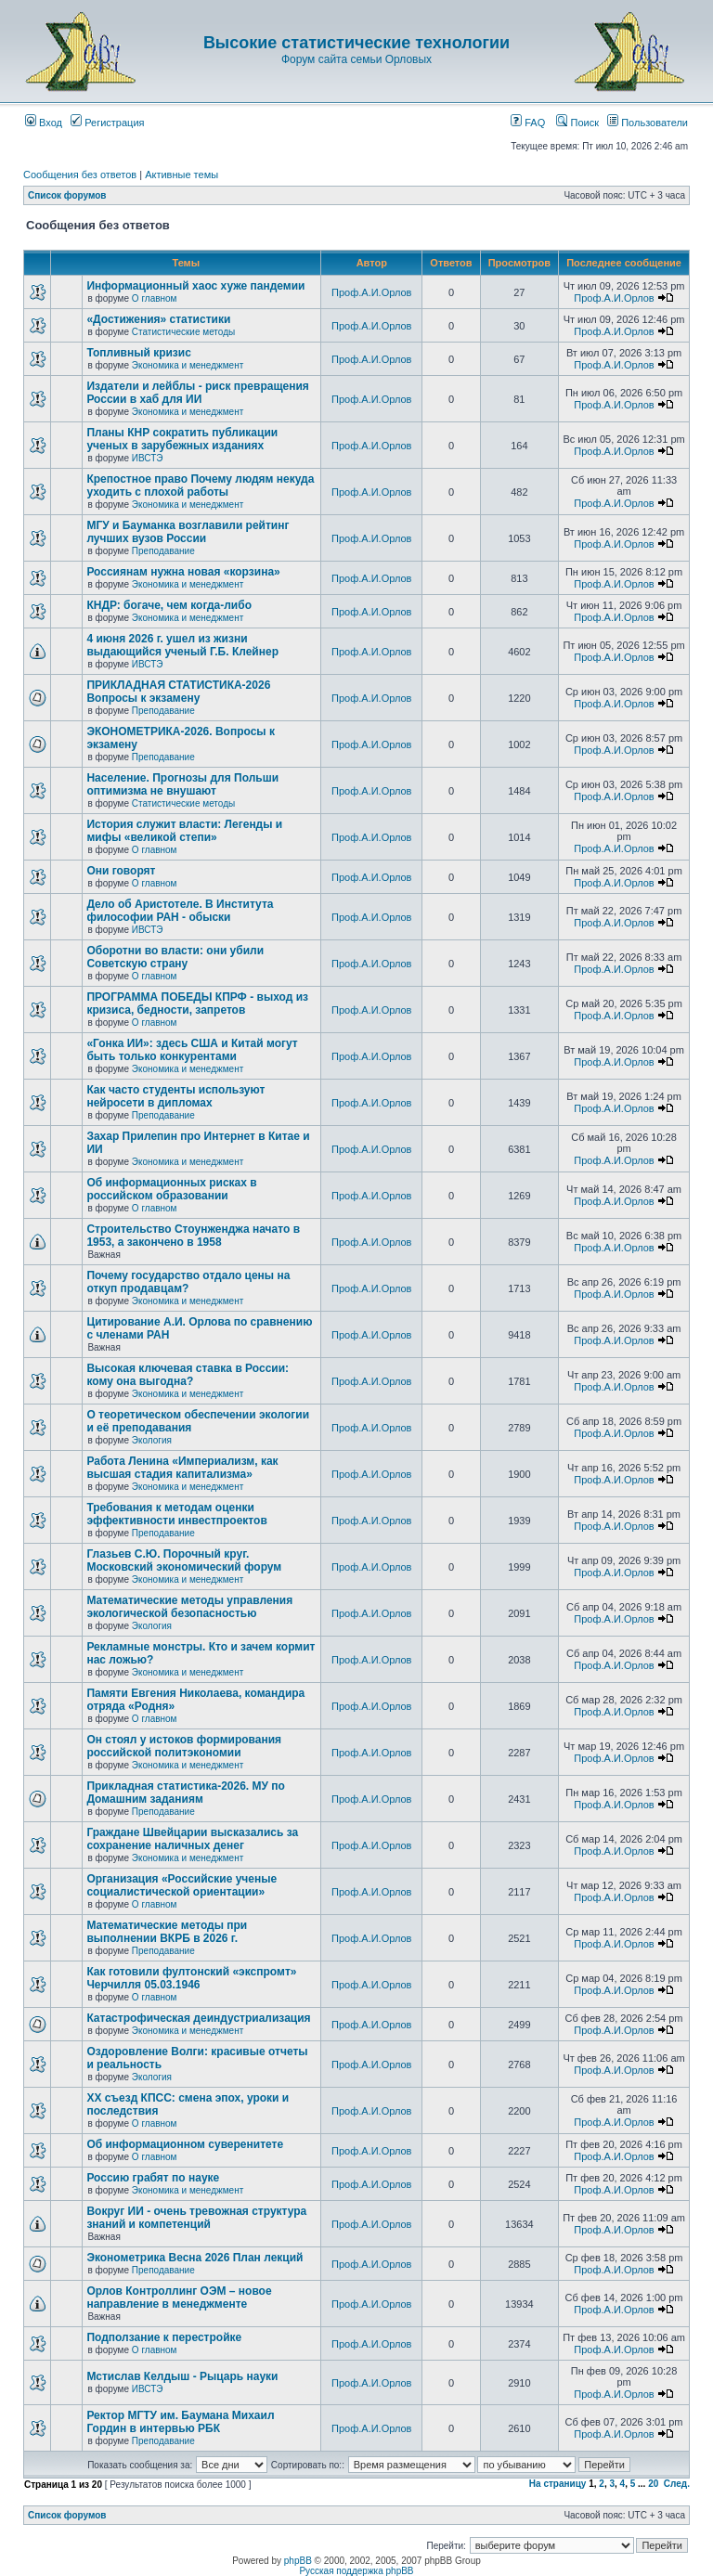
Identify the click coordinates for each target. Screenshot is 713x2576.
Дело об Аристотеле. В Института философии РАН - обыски (179, 911)
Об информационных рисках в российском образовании (171, 1189)
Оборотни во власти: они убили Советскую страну (175, 957)
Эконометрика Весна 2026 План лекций (194, 2257)
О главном (154, 298)
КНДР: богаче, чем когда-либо (169, 605)
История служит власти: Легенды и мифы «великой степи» (184, 831)
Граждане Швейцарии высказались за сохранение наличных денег (192, 1839)
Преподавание (163, 551)
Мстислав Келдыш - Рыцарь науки (182, 2376)
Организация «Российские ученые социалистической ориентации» (181, 1885)
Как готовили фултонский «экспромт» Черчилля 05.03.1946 (191, 1978)
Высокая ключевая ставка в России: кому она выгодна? (187, 1375)
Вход (43, 122)
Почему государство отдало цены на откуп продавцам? (188, 1282)
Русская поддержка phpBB (356, 2571)
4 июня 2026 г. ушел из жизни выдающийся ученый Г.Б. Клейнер (182, 645)
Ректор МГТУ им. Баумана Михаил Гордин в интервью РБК (180, 2422)
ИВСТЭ (147, 458)
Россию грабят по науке (152, 2177)
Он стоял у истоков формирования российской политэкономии (183, 1746)
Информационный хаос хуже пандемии (195, 285)
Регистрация (107, 122)
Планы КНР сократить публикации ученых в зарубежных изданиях (182, 439)
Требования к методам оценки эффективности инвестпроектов (176, 1514)
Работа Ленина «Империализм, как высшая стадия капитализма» (182, 1468)
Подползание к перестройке (163, 2337)
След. (677, 2484)
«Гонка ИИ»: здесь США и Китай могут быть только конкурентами (191, 1050)
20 (653, 2484)
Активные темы (181, 174)
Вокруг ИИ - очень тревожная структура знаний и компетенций (196, 2218)
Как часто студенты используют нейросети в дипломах (175, 1096)
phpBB (298, 2561)
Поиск (577, 122)
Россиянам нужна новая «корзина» (182, 571)
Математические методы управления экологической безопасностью (189, 1607)
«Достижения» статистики (158, 319)
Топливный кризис (138, 352)
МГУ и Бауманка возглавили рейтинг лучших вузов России (187, 532)
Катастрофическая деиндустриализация (198, 2018)
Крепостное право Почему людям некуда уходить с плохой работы (200, 485)
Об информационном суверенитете (184, 2144)
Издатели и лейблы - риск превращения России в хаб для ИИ (197, 393)
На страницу (558, 2484)
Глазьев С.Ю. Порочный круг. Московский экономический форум (183, 1560)
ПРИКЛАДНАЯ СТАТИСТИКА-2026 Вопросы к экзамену (178, 692)
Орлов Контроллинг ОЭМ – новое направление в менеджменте (178, 2298)
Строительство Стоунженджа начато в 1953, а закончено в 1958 (193, 1236)
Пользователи (647, 122)
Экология (152, 1440)
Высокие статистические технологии (356, 42)
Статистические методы (183, 332)
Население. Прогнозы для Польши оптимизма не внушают (182, 784)
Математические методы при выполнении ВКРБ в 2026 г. (166, 1932)
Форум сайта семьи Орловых (356, 59)
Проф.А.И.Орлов (371, 292)
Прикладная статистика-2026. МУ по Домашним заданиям (185, 1793)
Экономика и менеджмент (187, 365)
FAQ (528, 122)
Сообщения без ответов (79, 174)
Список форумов (67, 195)
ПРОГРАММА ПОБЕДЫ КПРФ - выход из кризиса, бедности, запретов (197, 1003)
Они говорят (120, 870)
